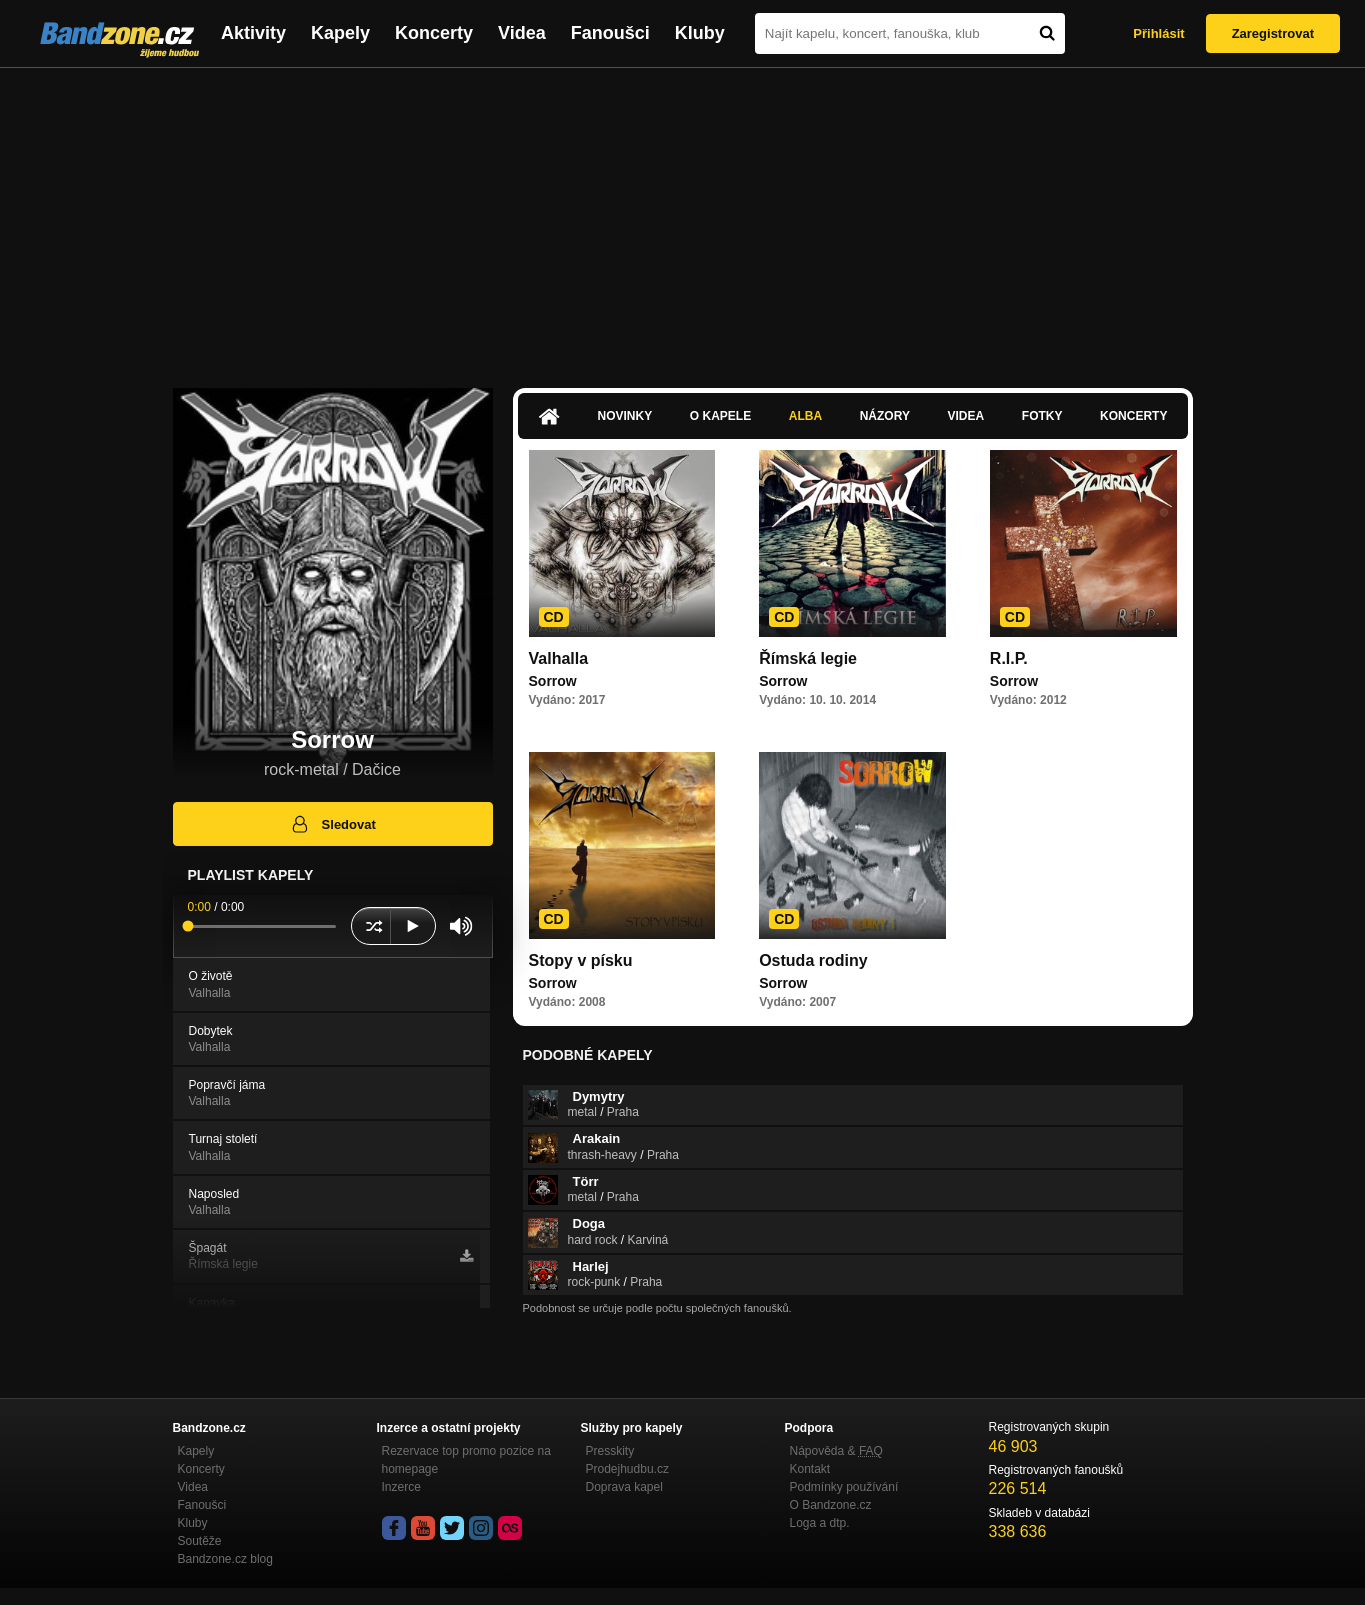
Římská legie (808, 658)
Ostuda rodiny (813, 960)
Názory (885, 416)
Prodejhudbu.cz (627, 1469)
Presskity (610, 1451)
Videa (522, 33)
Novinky (625, 416)
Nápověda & (836, 1451)
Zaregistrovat (1273, 33)
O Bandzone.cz (831, 1505)
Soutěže (200, 1541)
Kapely (340, 33)
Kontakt (810, 1469)
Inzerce (401, 1487)
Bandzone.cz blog (225, 1559)
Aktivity (253, 33)
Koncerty (434, 33)
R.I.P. (1009, 658)
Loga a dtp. (820, 1523)
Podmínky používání (844, 1487)
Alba (805, 416)
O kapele (720, 416)
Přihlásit (1158, 33)
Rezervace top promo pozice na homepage (466, 1460)
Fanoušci (610, 33)
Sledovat (332, 824)
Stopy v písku (581, 960)
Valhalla (559, 658)
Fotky (1042, 416)
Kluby (700, 33)
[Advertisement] (683, 218)
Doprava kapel (624, 1487)
